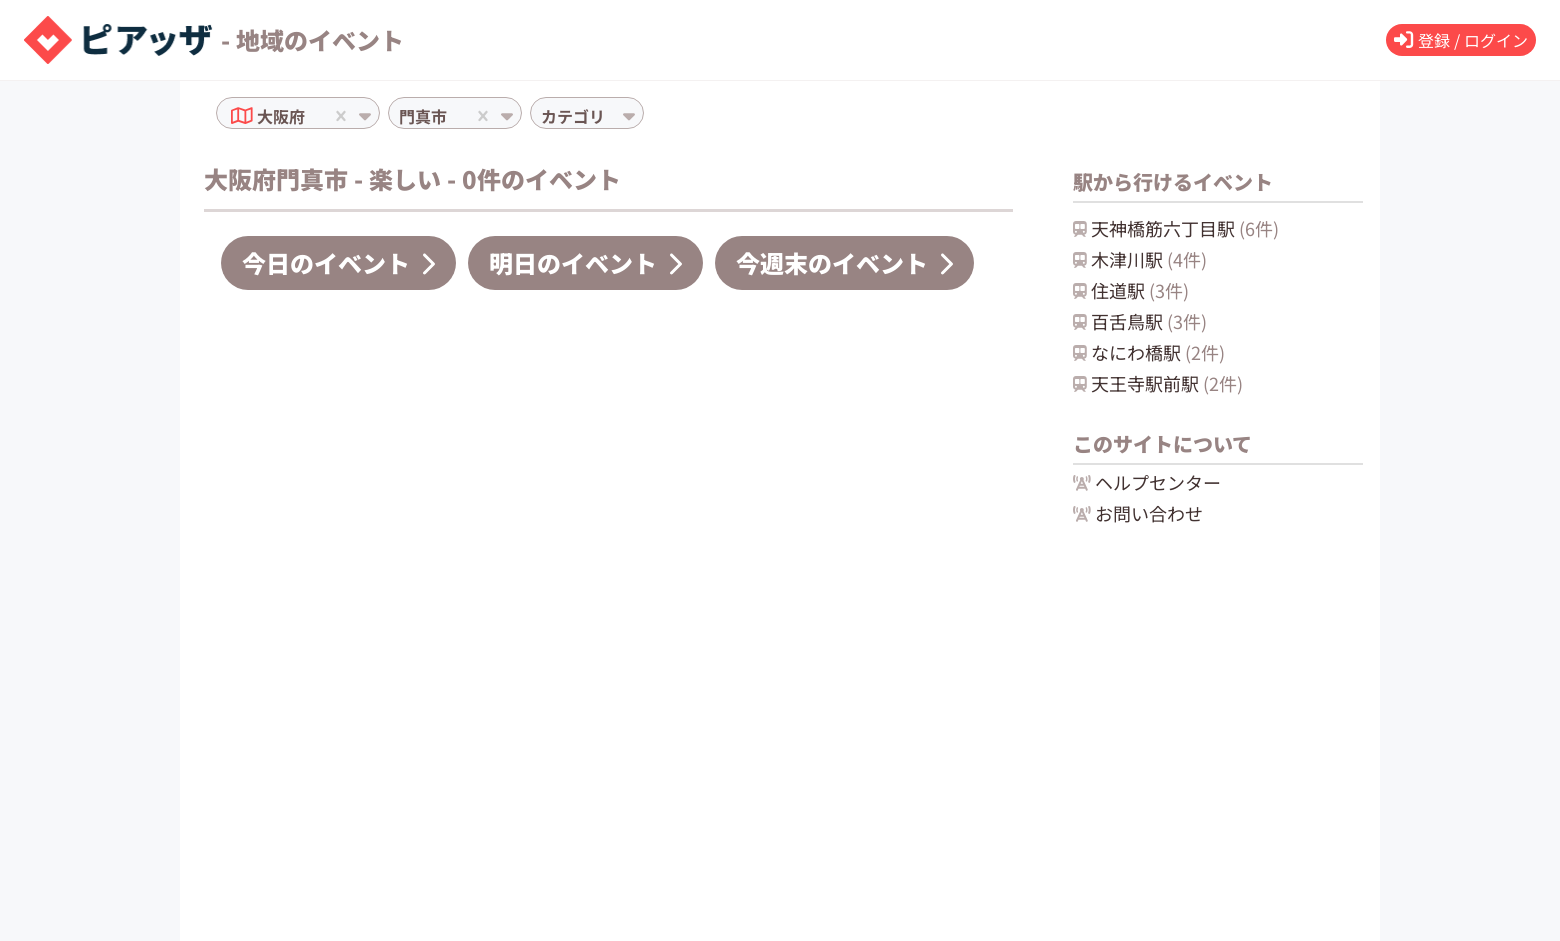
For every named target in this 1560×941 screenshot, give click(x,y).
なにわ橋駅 (1149, 352)
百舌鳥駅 (1140, 321)
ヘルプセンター (1147, 482)
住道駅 (1131, 290)
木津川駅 (1140, 259)
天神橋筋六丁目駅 (1176, 228)
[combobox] (311, 116)
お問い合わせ (1138, 513)
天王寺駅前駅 (1158, 383)
